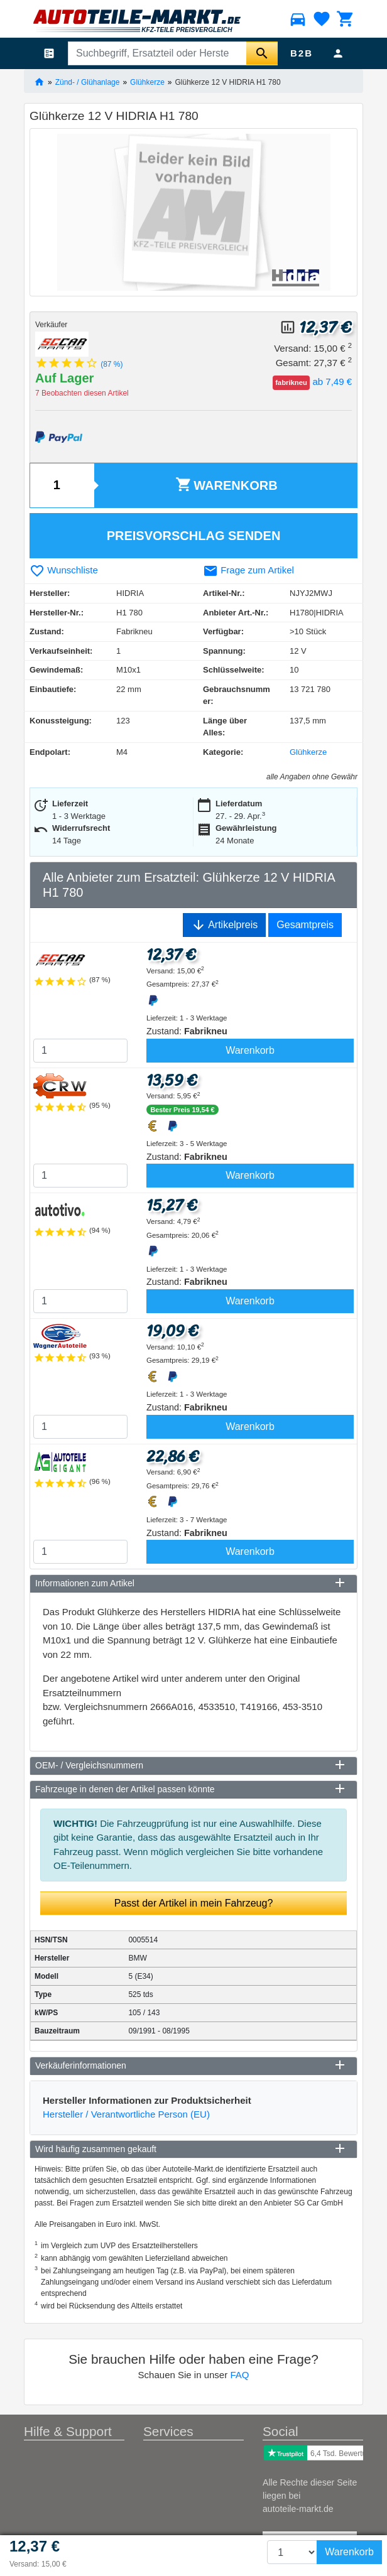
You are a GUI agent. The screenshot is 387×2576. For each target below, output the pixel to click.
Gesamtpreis (305, 924)
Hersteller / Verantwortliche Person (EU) (126, 2114)
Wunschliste (64, 570)
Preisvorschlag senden (194, 536)
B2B (301, 53)
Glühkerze (147, 81)
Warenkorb (226, 484)
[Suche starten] (262, 53)
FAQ (239, 2374)
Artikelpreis (224, 925)
